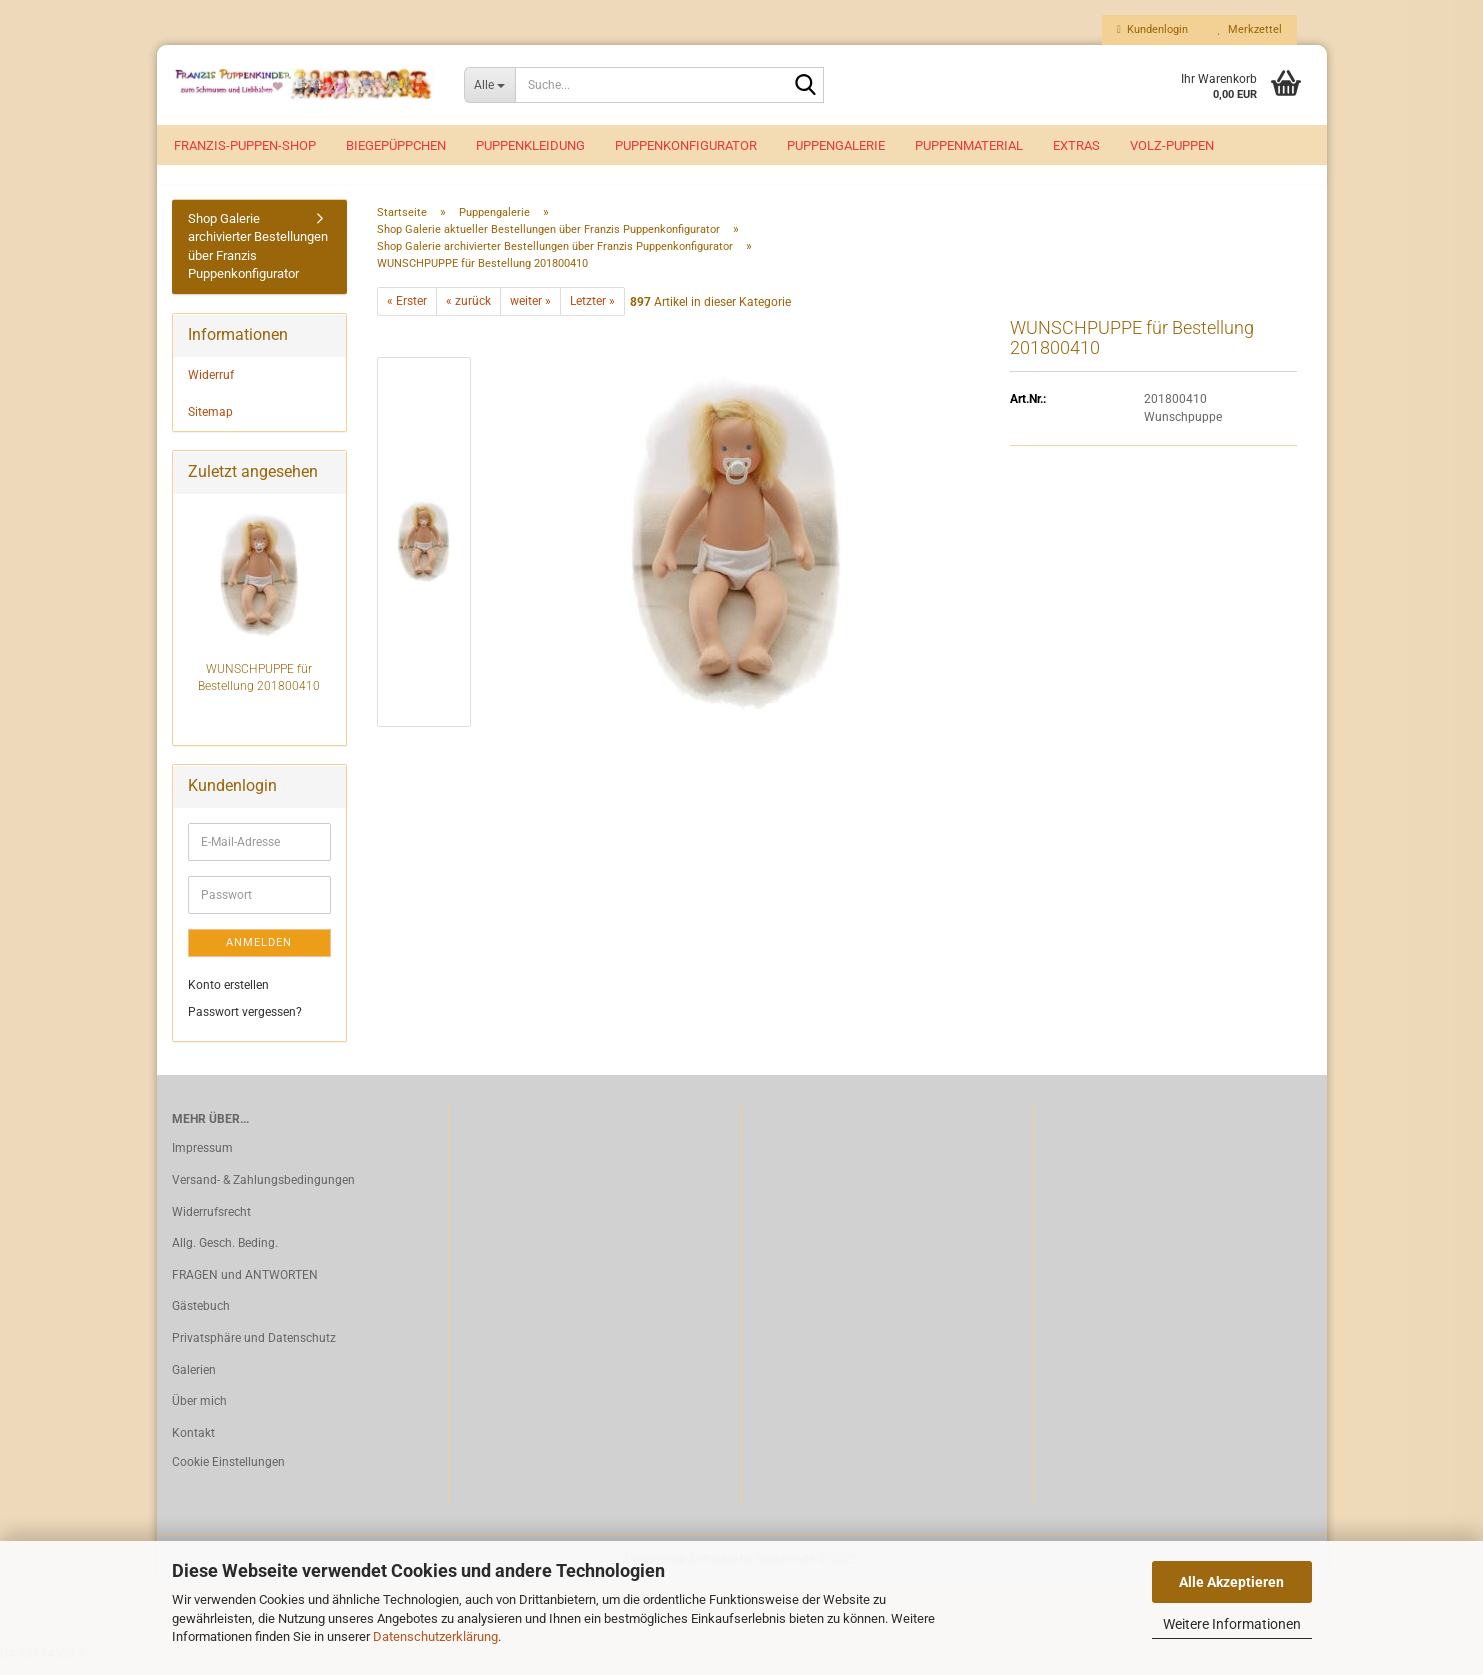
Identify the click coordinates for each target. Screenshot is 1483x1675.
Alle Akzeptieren (1231, 1582)
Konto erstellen (228, 996)
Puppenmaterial (969, 145)
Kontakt (193, 1444)
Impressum (202, 1160)
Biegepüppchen (396, 145)
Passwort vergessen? (245, 1024)
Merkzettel (1250, 29)
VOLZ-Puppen (1172, 145)
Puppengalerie (836, 145)
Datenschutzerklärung (435, 1636)
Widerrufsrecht (211, 1223)
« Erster (407, 313)
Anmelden (259, 953)
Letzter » (592, 313)
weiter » (530, 313)
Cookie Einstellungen (228, 1474)
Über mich (199, 1412)
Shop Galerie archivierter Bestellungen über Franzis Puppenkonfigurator (258, 257)
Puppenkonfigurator (686, 145)
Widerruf (211, 386)
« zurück (468, 313)
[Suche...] (489, 85)
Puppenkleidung (530, 145)
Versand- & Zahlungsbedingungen (263, 1191)
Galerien (194, 1381)
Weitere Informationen (1232, 1624)
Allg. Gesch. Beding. (225, 1254)
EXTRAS (1076, 145)
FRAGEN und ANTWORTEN (245, 1286)
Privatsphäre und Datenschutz (254, 1349)
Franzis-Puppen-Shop (245, 145)
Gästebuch (201, 1318)
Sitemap (210, 423)
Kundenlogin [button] (1152, 29)
